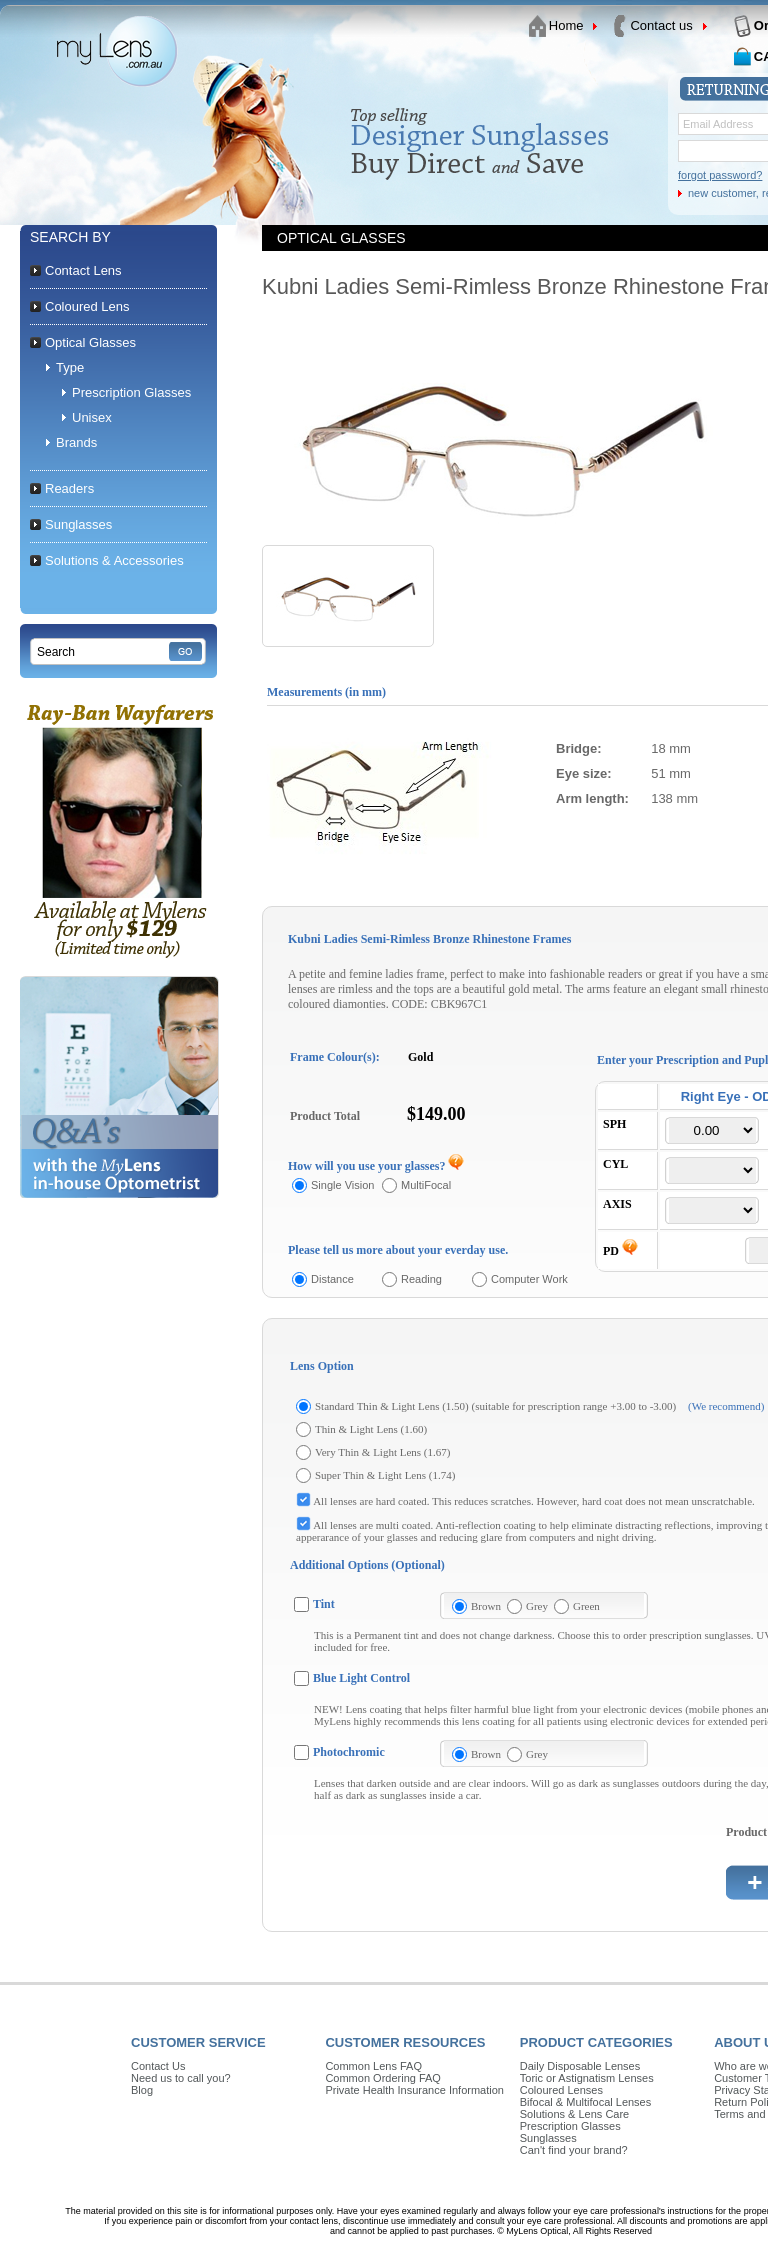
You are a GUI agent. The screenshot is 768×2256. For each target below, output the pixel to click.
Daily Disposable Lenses (580, 2066)
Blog (142, 2090)
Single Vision (342, 1185)
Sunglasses (548, 2138)
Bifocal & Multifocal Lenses (585, 2102)
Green (586, 1606)
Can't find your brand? (574, 2150)
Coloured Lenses (561, 2090)
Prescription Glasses (570, 2126)
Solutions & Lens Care (574, 2114)
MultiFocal (426, 1185)
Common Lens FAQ (373, 2066)
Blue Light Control (361, 1678)
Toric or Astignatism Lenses (587, 2078)
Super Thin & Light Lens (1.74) (385, 1475)
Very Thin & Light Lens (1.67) (382, 1452)
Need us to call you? (181, 2078)
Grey (537, 1606)
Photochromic (349, 1752)
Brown (486, 1606)
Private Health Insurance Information (414, 2090)
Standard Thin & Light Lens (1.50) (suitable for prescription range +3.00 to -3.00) (495, 1406)
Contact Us (158, 2066)
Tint (324, 1604)
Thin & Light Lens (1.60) (371, 1429)
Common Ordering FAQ (383, 2078)
